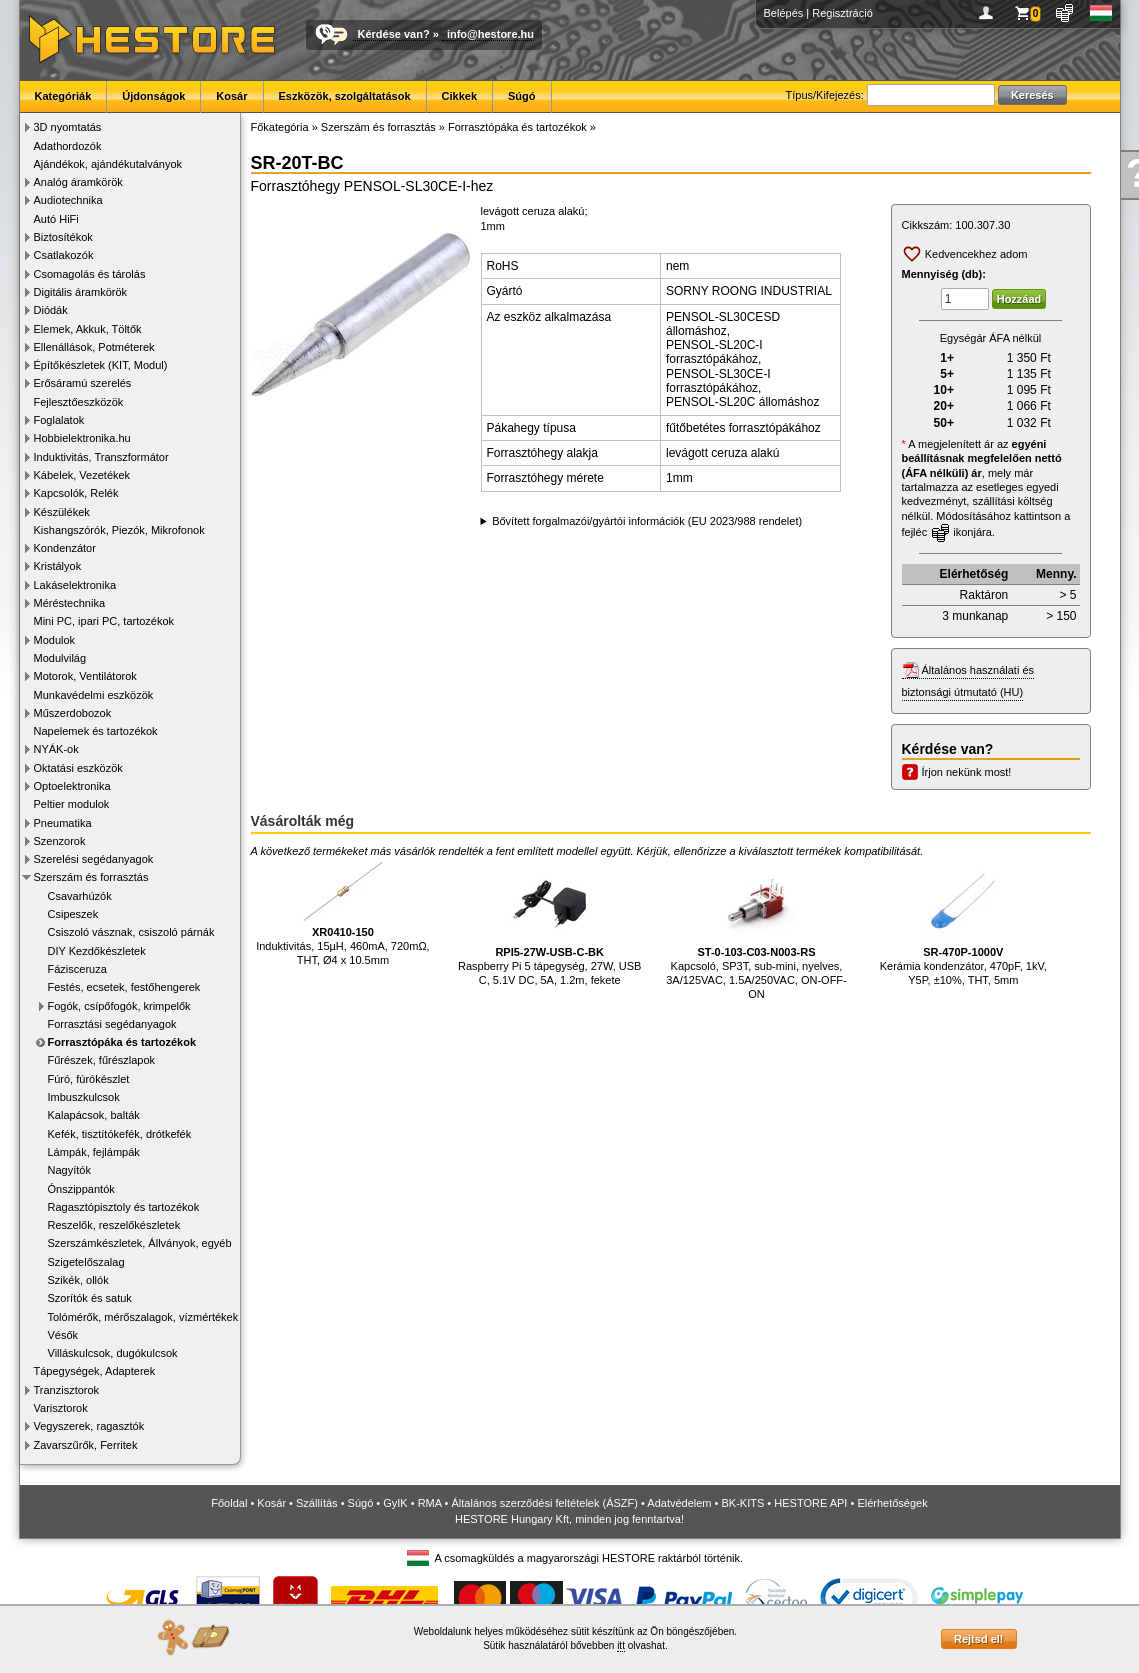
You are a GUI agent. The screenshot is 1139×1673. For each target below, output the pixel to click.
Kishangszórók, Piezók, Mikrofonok (119, 530)
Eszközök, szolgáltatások (345, 96)
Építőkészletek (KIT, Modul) (101, 365)
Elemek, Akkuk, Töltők (88, 329)
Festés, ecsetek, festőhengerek (124, 987)
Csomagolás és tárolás (90, 274)
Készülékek (62, 512)
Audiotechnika (68, 200)
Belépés (784, 13)
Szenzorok (60, 841)
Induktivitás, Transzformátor (101, 457)
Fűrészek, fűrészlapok (102, 1060)
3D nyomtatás (68, 127)
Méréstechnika (70, 603)
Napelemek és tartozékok (96, 731)
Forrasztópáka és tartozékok (122, 1042)
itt (621, 1645)
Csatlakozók (64, 255)
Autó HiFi (56, 219)
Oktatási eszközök (78, 768)
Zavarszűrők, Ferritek (86, 1445)
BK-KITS (743, 1503)
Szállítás (317, 1503)
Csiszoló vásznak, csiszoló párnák (131, 932)
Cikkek (459, 96)
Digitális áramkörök (81, 292)
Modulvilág (60, 658)
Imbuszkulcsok (84, 1097)
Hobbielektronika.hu (82, 438)
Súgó (522, 96)
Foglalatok (59, 420)
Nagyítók (69, 1170)
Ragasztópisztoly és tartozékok (124, 1207)
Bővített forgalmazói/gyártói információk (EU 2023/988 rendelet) (647, 521)
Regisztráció (842, 13)
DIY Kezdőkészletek (97, 951)
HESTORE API (810, 1503)
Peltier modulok (72, 804)
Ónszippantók (81, 1189)
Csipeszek (73, 914)
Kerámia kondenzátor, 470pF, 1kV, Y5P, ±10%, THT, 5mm (963, 923)
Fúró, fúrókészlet (89, 1079)
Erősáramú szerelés (83, 383)
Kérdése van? (394, 34)
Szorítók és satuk (90, 1298)
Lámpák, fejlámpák (94, 1152)
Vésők (63, 1335)
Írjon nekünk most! (967, 772)
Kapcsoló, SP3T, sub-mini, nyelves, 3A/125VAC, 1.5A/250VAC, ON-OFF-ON (756, 930)
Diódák (51, 310)
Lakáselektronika (75, 585)
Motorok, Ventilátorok (85, 676)
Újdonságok (153, 96)
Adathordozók (68, 146)
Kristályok (58, 566)
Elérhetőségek (892, 1503)
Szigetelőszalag (86, 1262)
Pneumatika (63, 823)
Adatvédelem (679, 1503)
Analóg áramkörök (78, 182)
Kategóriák (63, 96)
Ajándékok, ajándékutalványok (108, 164)
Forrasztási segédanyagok (112, 1024)
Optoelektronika (72, 786)
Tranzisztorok (67, 1390)
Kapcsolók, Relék (76, 493)
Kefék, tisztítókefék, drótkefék (120, 1134)
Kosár (231, 96)
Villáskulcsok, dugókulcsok (113, 1353)
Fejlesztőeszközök (79, 402)
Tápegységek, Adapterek (95, 1371)
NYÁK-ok (56, 749)
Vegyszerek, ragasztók (89, 1426)
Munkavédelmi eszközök (94, 695)
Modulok (55, 640)
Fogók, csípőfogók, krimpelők (119, 1006)
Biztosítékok (63, 237)
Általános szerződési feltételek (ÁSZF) (544, 1503)
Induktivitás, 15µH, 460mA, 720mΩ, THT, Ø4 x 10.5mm (343, 913)
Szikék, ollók (78, 1280)
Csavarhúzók (80, 896)
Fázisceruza (77, 969)
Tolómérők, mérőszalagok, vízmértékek (143, 1317)
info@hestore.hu (490, 34)
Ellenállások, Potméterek (94, 347)
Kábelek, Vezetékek (82, 475)
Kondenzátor (65, 548)
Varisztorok (61, 1408)
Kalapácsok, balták (94, 1115)
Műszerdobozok (73, 713)
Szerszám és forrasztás (91, 877)
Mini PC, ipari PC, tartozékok (104, 621)
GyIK (395, 1503)
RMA (430, 1503)
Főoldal (229, 1503)
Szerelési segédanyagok (94, 859)
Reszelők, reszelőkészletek (114, 1225)
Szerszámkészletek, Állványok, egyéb (140, 1243)
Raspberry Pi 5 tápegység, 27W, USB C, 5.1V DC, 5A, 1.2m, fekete (549, 923)
